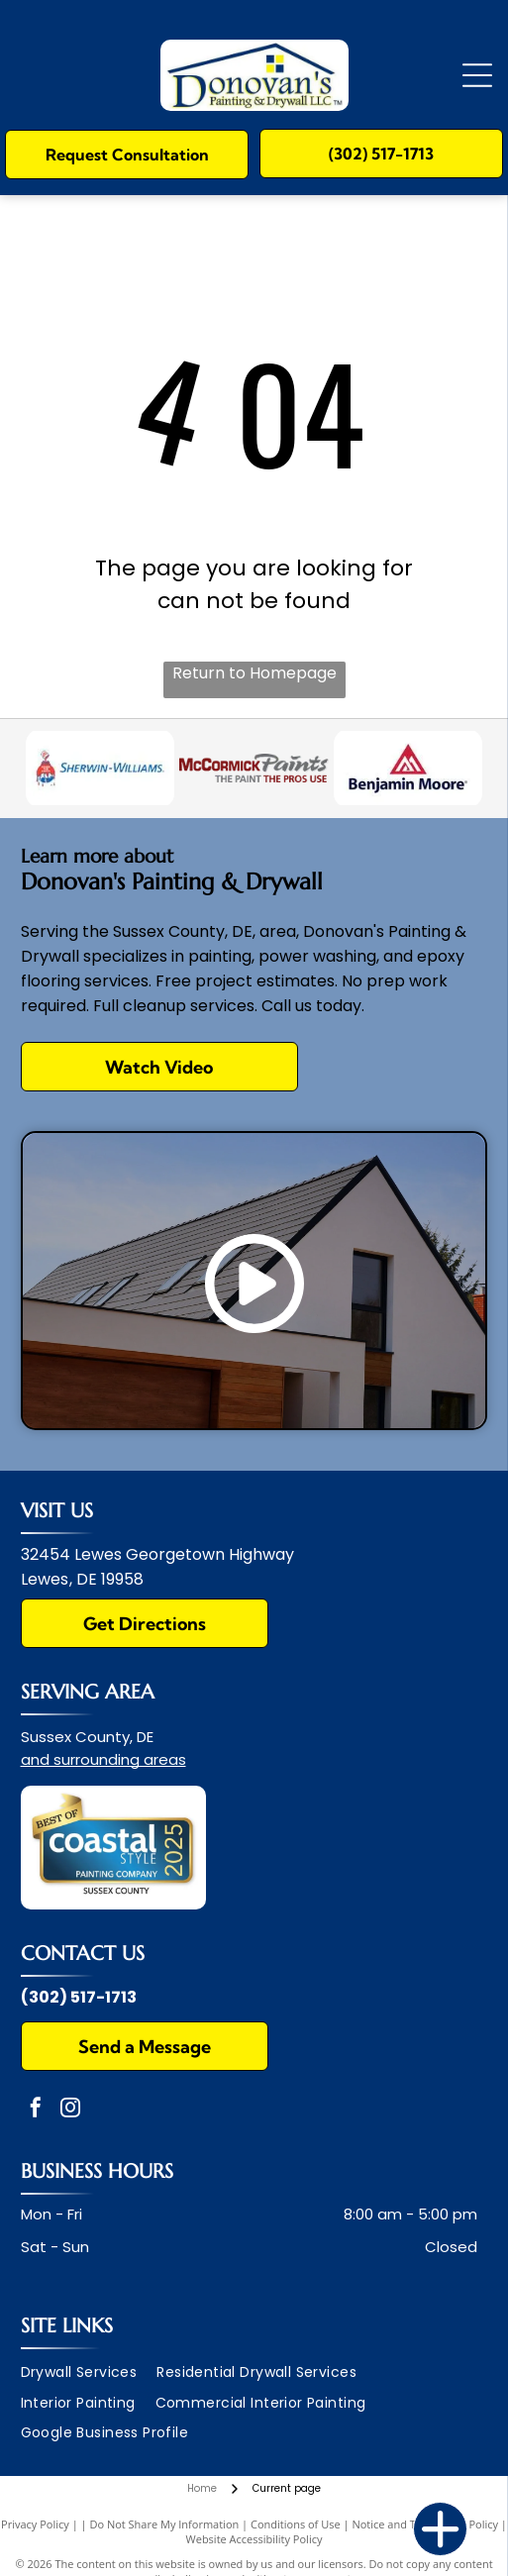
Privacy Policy (35, 2524)
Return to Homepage (254, 673)
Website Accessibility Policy (254, 2538)
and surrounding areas (103, 1759)
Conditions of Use (296, 2524)
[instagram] (70, 2110)
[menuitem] (89, 2372)
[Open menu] (477, 75)
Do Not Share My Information (164, 2524)
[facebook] (36, 2110)
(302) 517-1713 (79, 1997)
